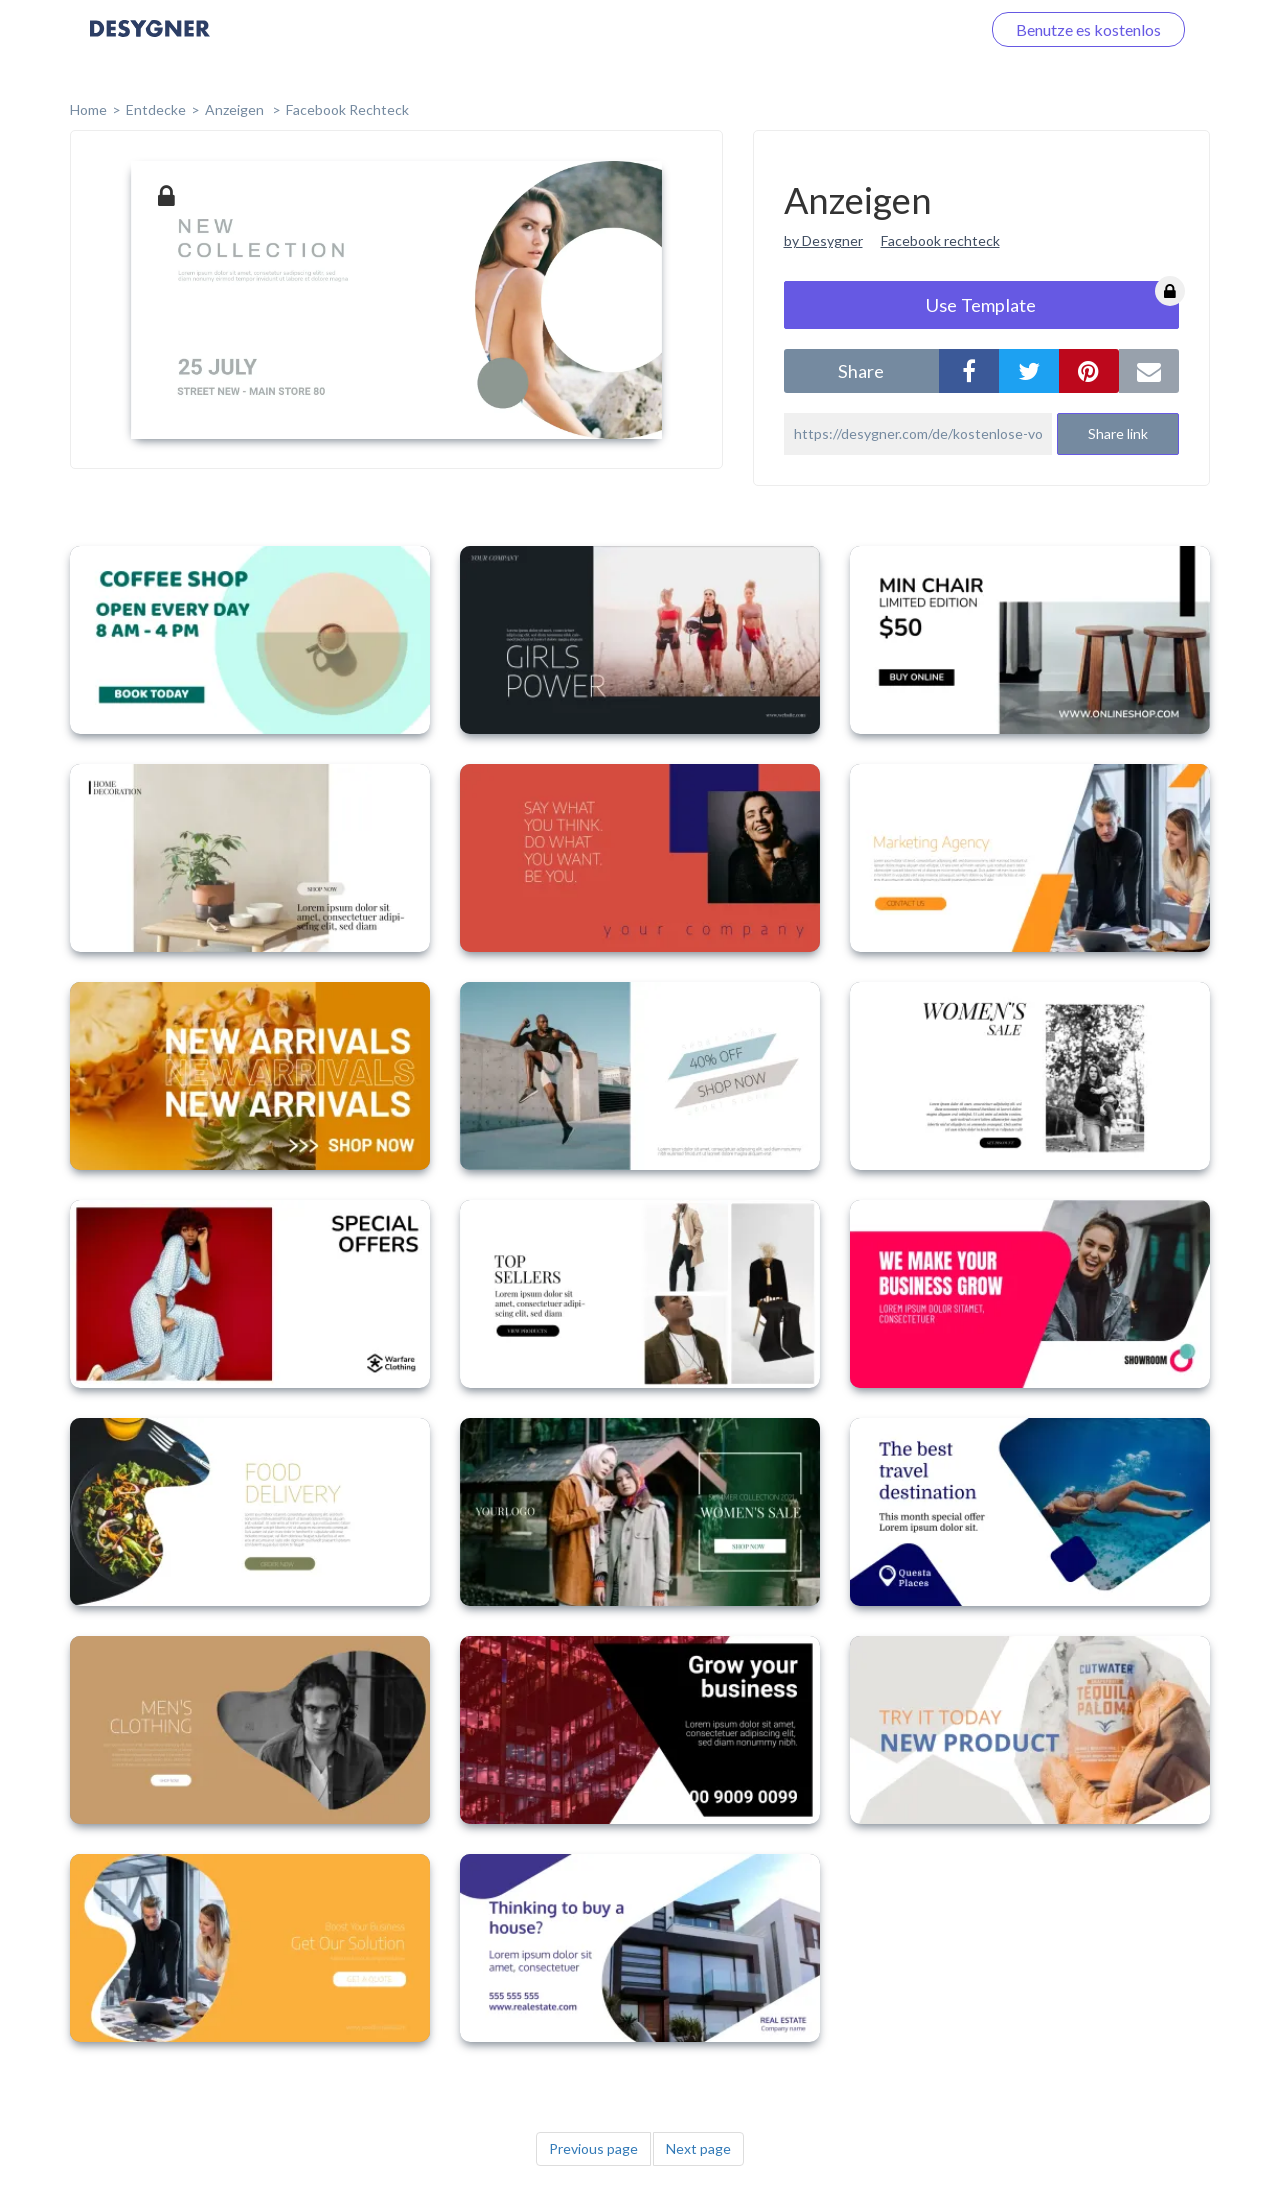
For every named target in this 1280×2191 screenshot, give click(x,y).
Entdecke (156, 109)
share (861, 371)
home (88, 109)
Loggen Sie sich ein (892, 29)
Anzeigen (236, 109)
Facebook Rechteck (347, 109)
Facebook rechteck (940, 240)
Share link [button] (1118, 433)
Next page (698, 2148)
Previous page (593, 2148)
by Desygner (823, 240)
